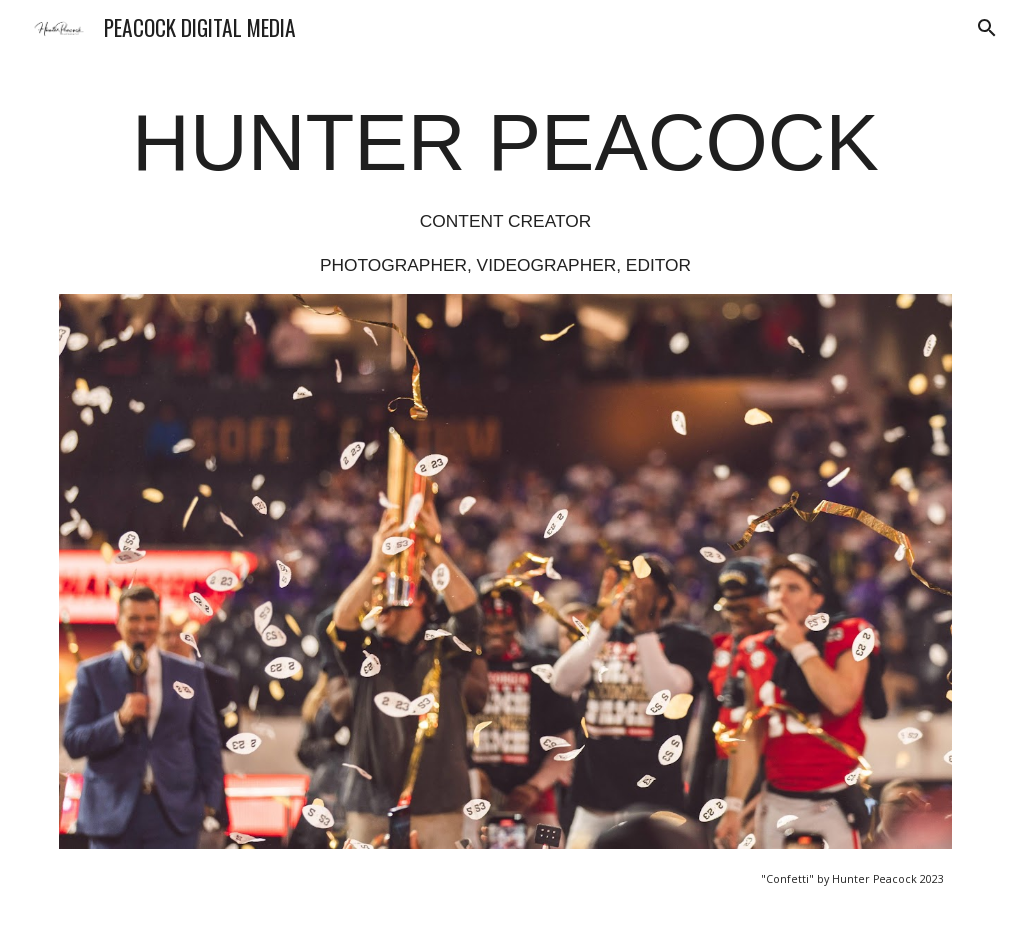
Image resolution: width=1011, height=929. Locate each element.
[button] (987, 28)
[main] (505, 187)
